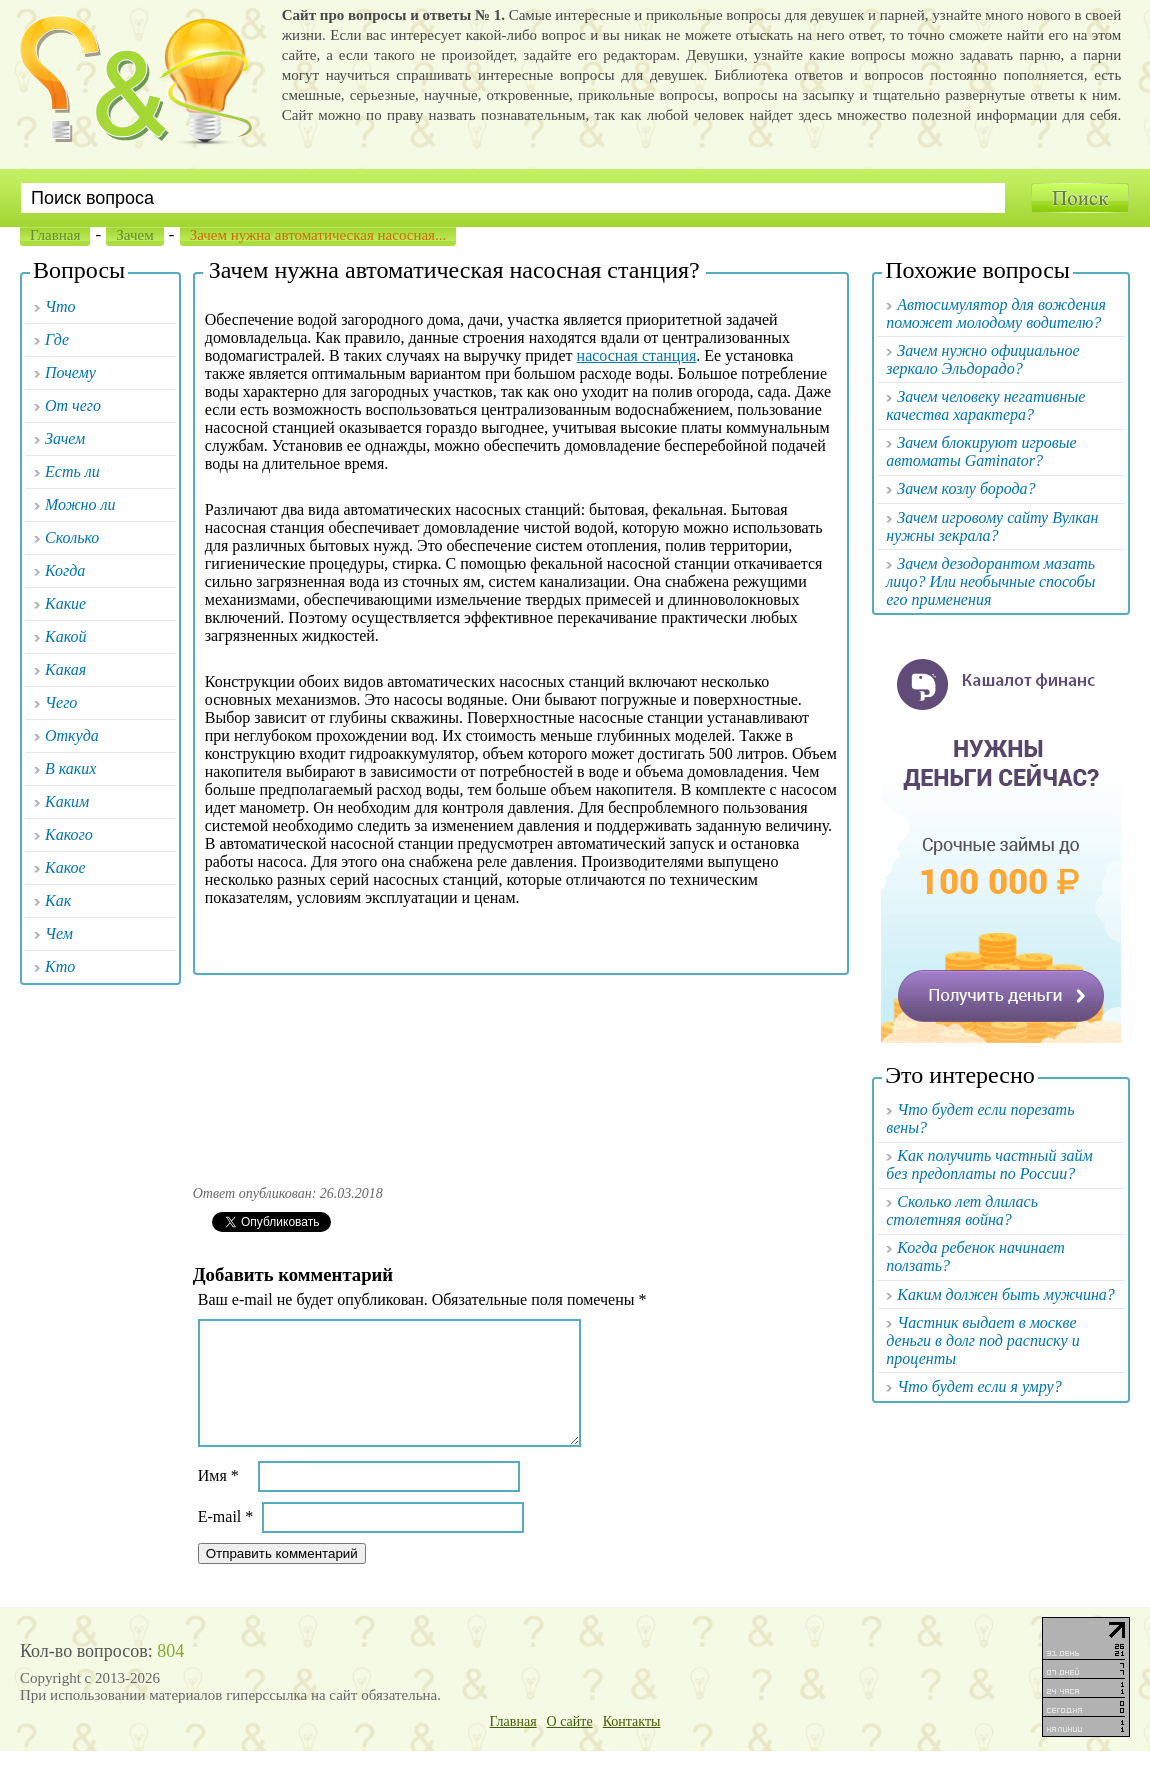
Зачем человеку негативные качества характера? (985, 405)
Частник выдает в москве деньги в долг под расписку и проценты (982, 1340)
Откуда (72, 735)
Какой (66, 636)
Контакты (632, 1745)
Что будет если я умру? (979, 1386)
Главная (55, 235)
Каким (67, 801)
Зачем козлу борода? (966, 488)
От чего (73, 405)
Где (57, 339)
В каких (70, 768)
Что (60, 306)
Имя (218, 1499)
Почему (70, 372)
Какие (65, 603)
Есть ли (72, 471)
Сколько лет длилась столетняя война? (962, 1210)
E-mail (226, 1540)
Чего (61, 702)
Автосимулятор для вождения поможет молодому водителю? (996, 313)
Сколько (72, 537)
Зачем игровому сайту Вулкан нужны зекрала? (992, 526)
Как (58, 900)
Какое (65, 867)
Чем (59, 933)
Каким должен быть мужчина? (1006, 1294)
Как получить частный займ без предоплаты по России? (989, 1164)
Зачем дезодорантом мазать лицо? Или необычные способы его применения (990, 581)
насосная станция (637, 355)
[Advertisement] (521, 1073)
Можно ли (80, 504)
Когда (65, 570)
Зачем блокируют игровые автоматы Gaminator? (981, 451)
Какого (69, 834)
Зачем (134, 235)
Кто (60, 966)
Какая (65, 669)
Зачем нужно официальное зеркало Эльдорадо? (982, 359)
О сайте (570, 1745)
